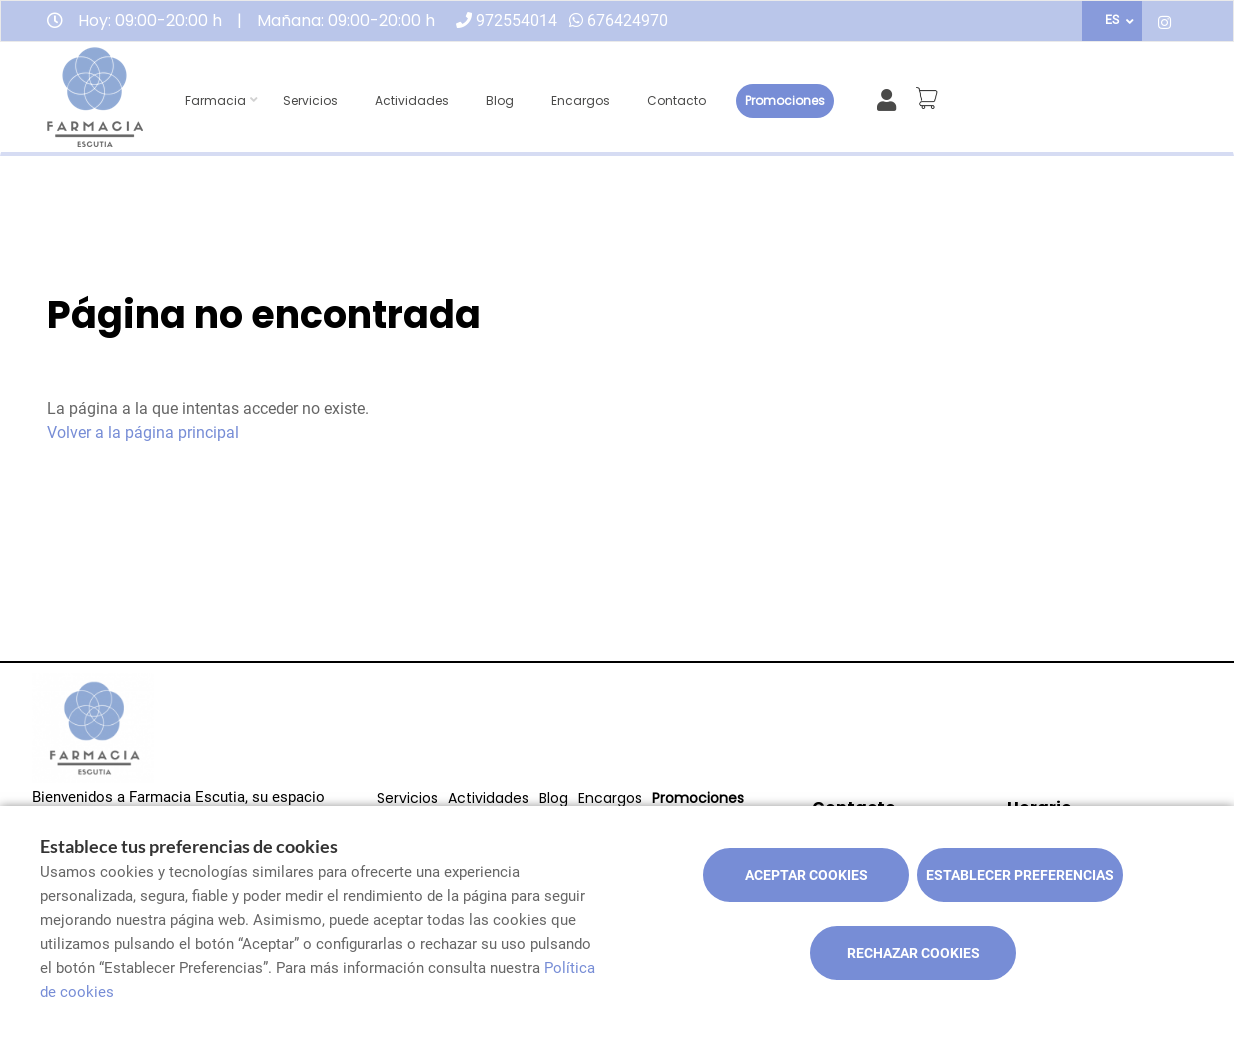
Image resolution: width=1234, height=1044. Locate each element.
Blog (500, 100)
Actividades (412, 100)
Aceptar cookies (806, 875)
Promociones (785, 100)
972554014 (516, 20)
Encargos (580, 100)
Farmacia (215, 100)
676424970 (627, 20)
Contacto (676, 100)
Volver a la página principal (143, 432)
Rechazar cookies (913, 953)
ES (1112, 20)
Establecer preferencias (1020, 875)
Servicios (310, 100)
